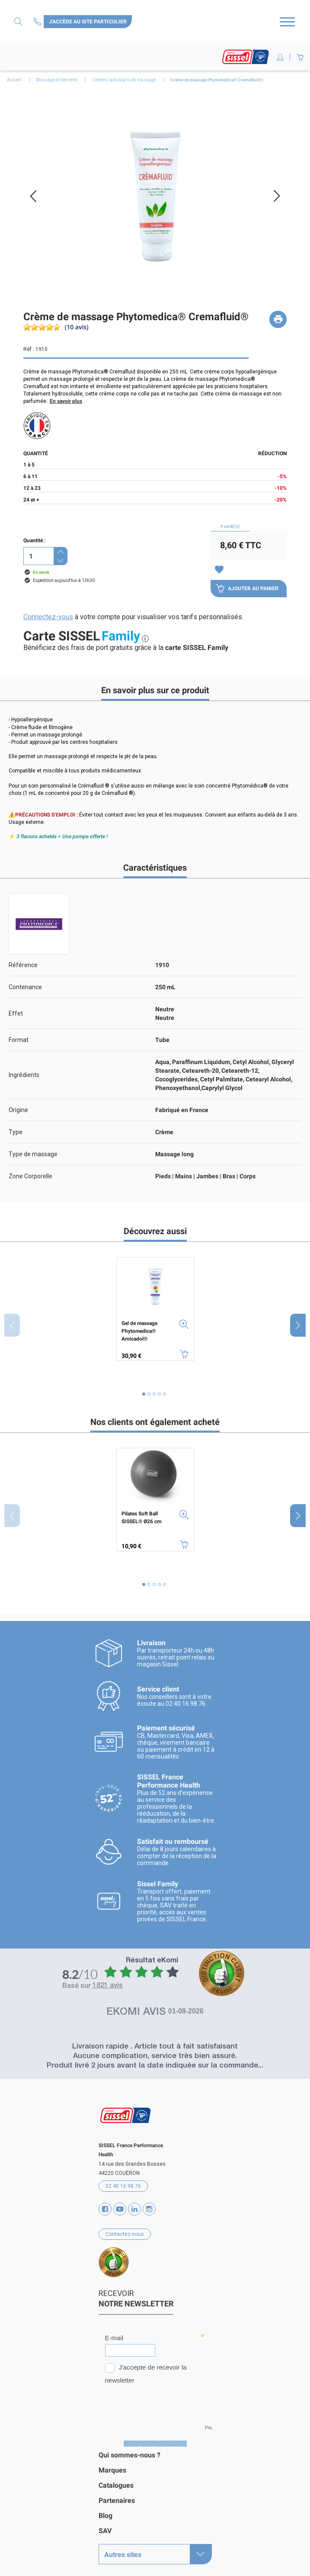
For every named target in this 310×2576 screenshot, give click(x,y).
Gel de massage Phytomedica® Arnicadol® (139, 1331)
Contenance (25, 987)
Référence (23, 965)
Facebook (105, 2206)
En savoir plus (66, 401)
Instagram (149, 2206)
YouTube (119, 2206)
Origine (18, 1109)
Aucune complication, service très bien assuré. (155, 2053)
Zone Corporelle (30, 1176)
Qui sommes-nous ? (129, 2452)
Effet (16, 1013)
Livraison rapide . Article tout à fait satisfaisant (155, 2044)
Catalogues (116, 2482)
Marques (112, 2467)
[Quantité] (38, 556)
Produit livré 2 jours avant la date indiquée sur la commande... (155, 2063)
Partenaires (117, 2497)
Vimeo (134, 2206)
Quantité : (34, 540)
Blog (105, 2512)
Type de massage (33, 1154)
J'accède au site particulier (88, 22)
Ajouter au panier (247, 588)
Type (15, 1132)
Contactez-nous (38, 21)
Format (19, 1039)
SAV (105, 2528)
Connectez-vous (48, 617)
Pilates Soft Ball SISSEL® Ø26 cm (141, 1517)
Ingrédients (24, 1074)
